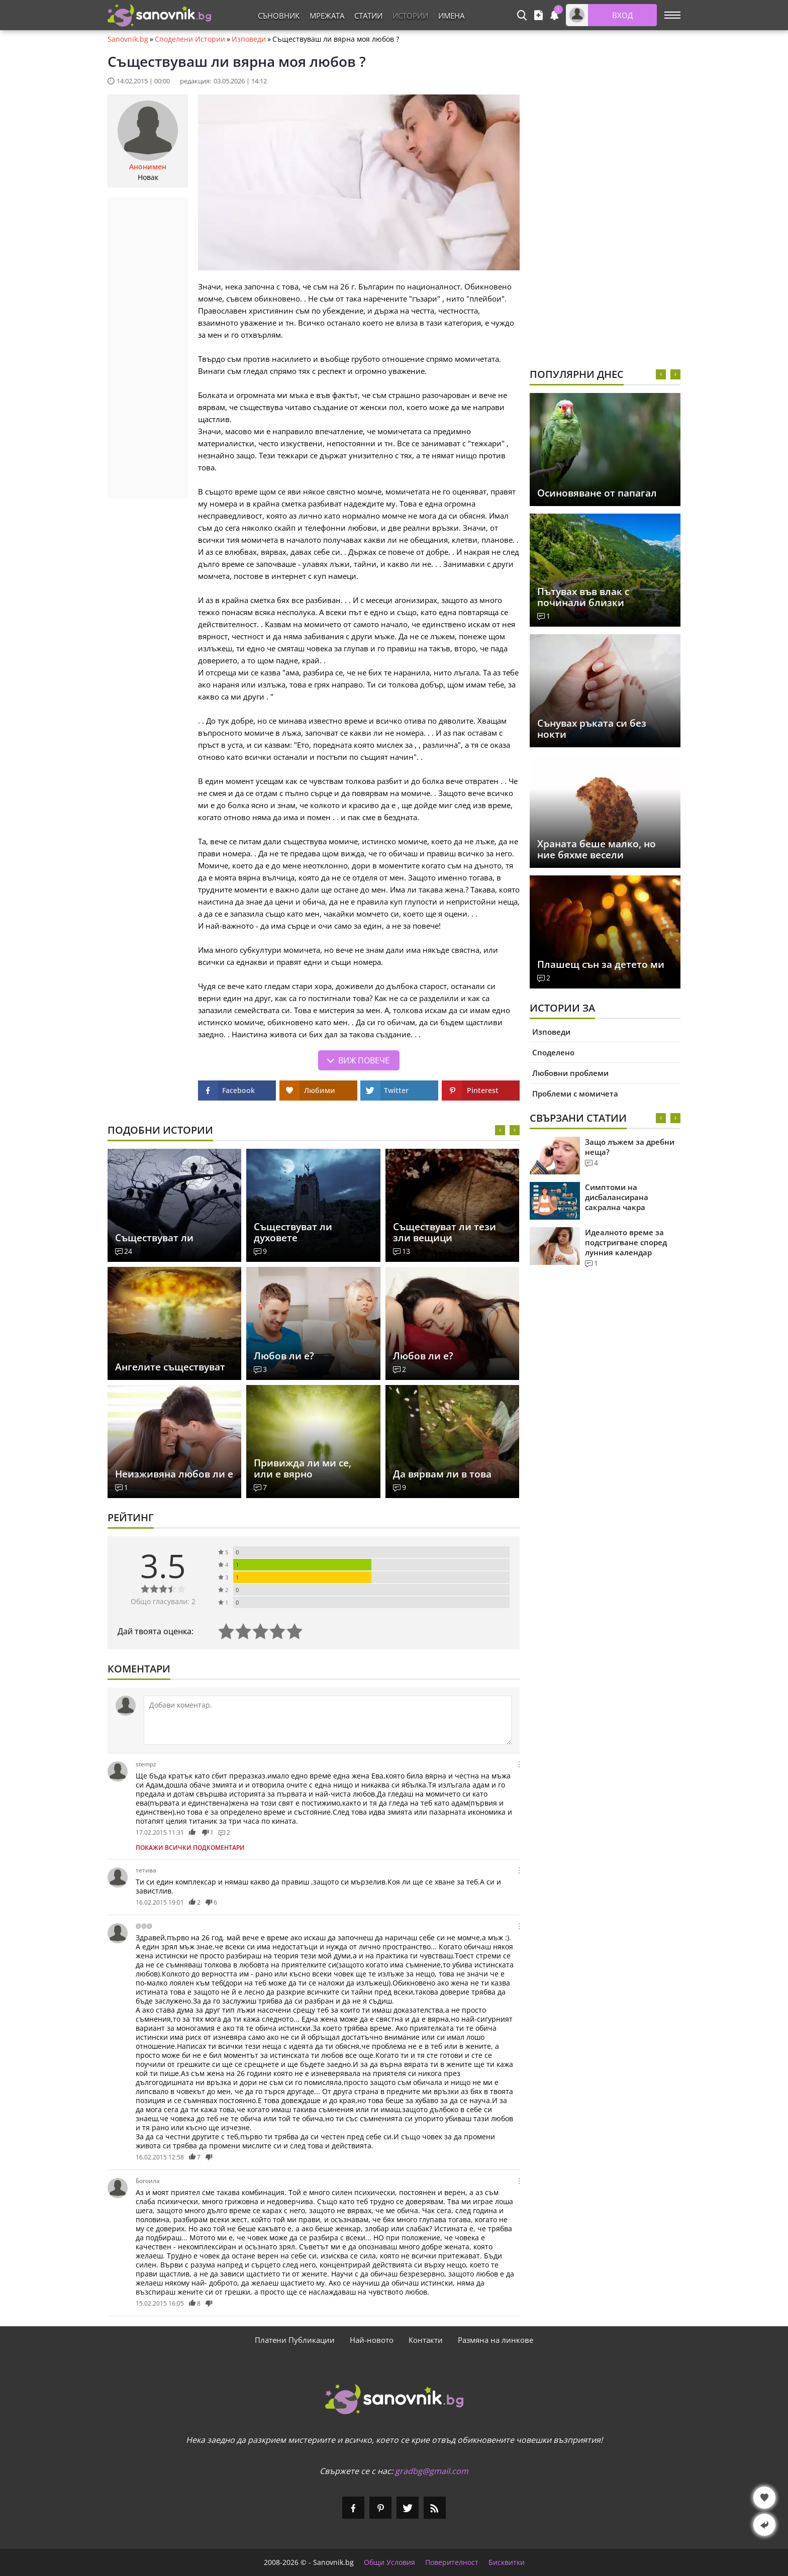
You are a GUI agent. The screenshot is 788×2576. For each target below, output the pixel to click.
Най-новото (371, 2340)
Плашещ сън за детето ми (600, 964)
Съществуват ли (154, 1237)
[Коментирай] (328, 1720)
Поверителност (451, 2562)
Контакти (426, 2340)
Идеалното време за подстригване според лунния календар (626, 1242)
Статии (368, 16)
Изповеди (249, 39)
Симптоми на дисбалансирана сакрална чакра (616, 1197)
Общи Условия (389, 2562)
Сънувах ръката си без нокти (591, 729)
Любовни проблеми (570, 1073)
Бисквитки (506, 2562)
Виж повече (363, 1060)
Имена (451, 16)
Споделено (553, 1052)
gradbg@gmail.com (431, 2470)
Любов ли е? (284, 1355)
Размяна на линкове (495, 2340)
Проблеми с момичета (575, 1093)
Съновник (279, 16)
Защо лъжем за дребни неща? (629, 1147)
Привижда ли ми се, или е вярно (302, 1468)
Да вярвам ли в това (442, 1473)
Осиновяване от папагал (597, 493)
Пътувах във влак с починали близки (583, 597)
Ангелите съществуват (170, 1366)
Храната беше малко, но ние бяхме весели (596, 849)
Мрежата (327, 16)
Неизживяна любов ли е (174, 1473)
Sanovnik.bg (128, 39)
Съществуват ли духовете (293, 1232)
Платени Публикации (295, 2340)
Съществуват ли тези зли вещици (444, 1232)
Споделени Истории (190, 39)
